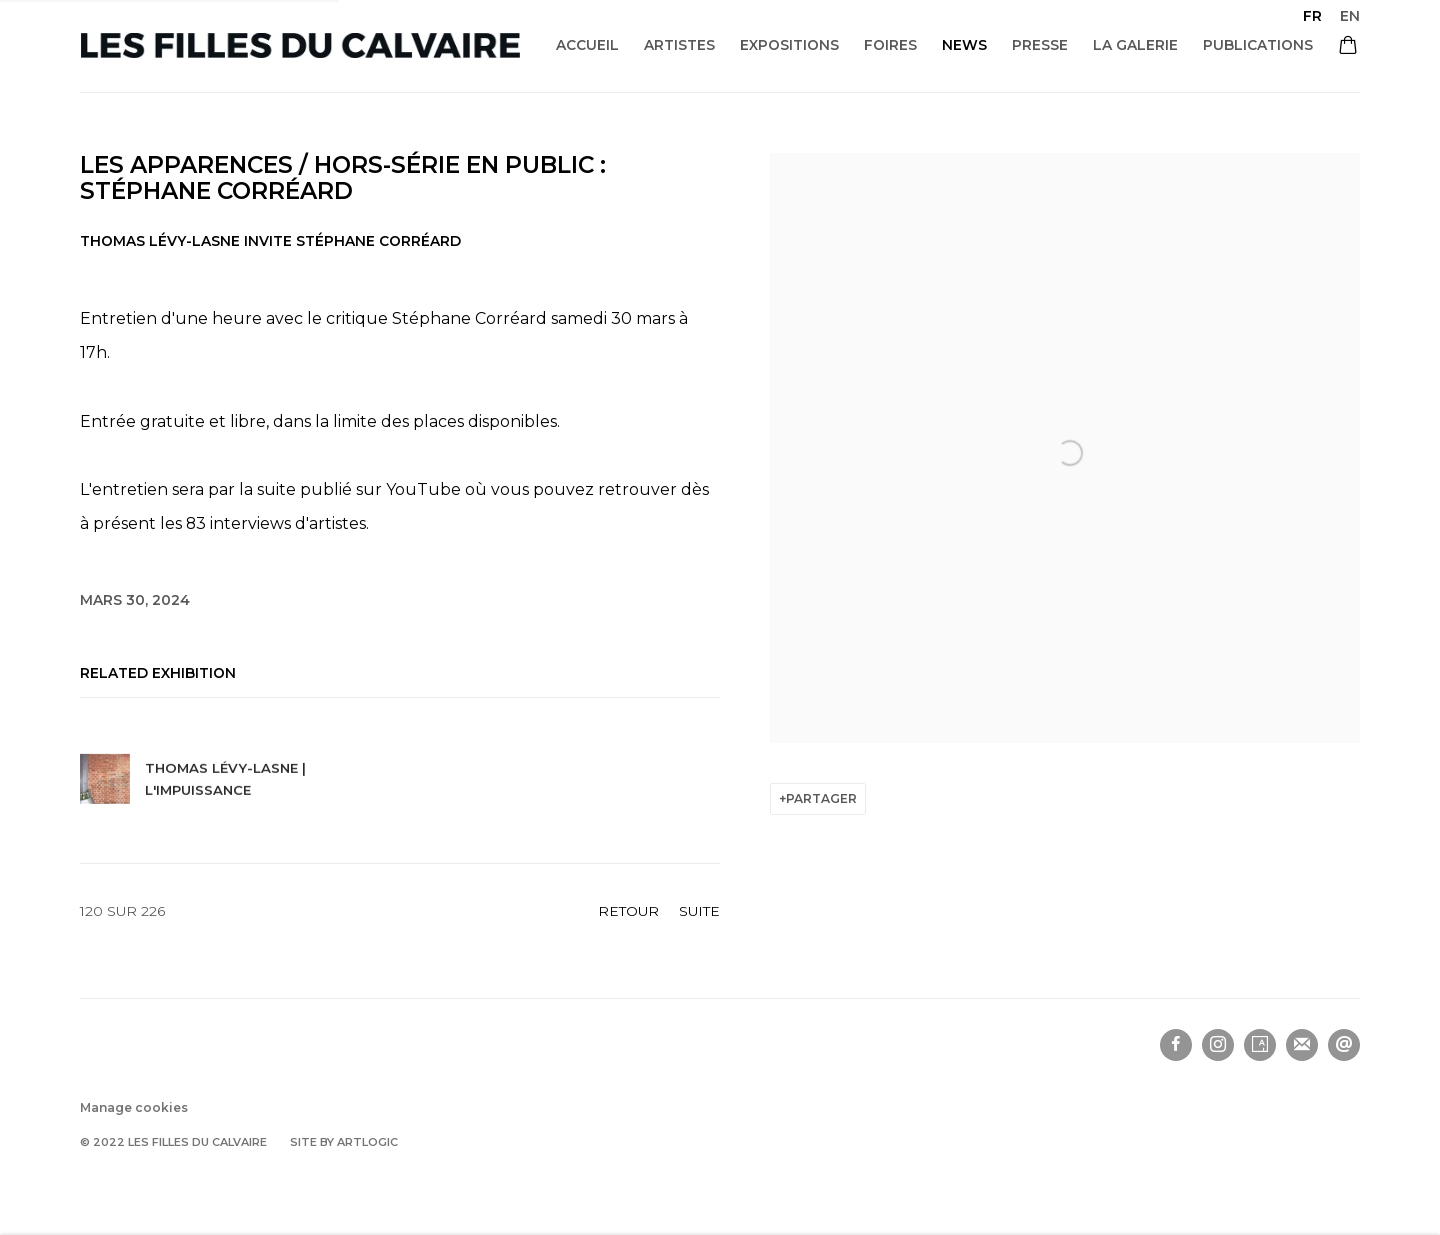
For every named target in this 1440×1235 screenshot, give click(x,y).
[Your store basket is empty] (1348, 47)
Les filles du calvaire (300, 45)
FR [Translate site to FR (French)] (1312, 16)
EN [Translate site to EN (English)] (1350, 16)
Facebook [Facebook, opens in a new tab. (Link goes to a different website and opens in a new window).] (1176, 1045)
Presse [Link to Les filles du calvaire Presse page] (1040, 45)
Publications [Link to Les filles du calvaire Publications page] (1258, 45)
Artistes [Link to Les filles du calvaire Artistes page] (679, 45)
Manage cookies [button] (134, 1107)
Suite (699, 911)
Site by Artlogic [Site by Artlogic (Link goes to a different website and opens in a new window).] (344, 1142)
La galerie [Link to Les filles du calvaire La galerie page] (1135, 45)
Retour (628, 911)
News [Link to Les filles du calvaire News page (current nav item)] (964, 45)
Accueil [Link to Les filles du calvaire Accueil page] (587, 45)
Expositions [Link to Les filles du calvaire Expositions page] (789, 45)
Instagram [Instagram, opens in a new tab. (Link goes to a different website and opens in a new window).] (1218, 1045)
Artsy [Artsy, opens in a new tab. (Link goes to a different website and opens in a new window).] (1260, 1045)
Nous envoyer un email (1344, 1045)
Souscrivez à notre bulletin (1302, 1045)
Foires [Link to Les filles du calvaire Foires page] (890, 45)
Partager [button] (821, 798)
